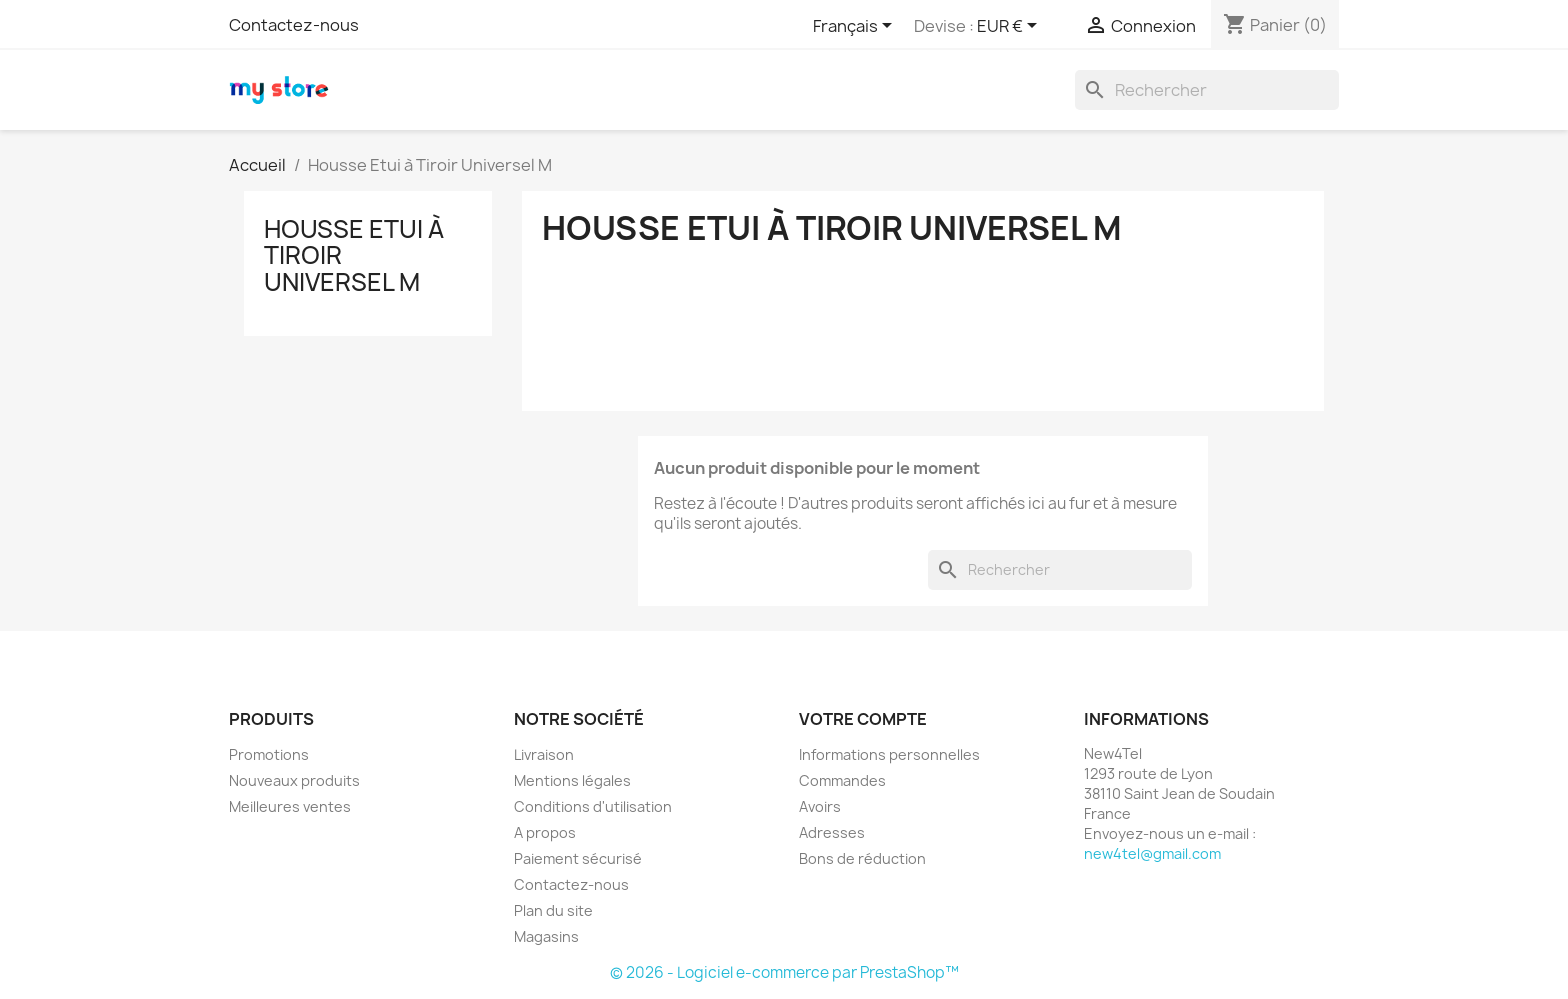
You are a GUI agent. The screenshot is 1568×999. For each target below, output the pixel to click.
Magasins (546, 936)
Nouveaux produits (294, 780)
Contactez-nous (294, 25)
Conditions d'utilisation (593, 806)
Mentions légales (572, 780)
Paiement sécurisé (578, 858)
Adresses (832, 832)
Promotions (269, 754)
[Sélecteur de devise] (1010, 27)
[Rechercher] (1207, 90)
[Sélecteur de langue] (856, 27)
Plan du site (553, 910)
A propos (545, 832)
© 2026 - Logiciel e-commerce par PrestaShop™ (784, 972)
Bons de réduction (862, 858)
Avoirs (820, 806)
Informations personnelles (889, 754)
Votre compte (863, 719)
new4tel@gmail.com (1152, 853)
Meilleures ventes (290, 806)
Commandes (842, 780)
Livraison (544, 754)
